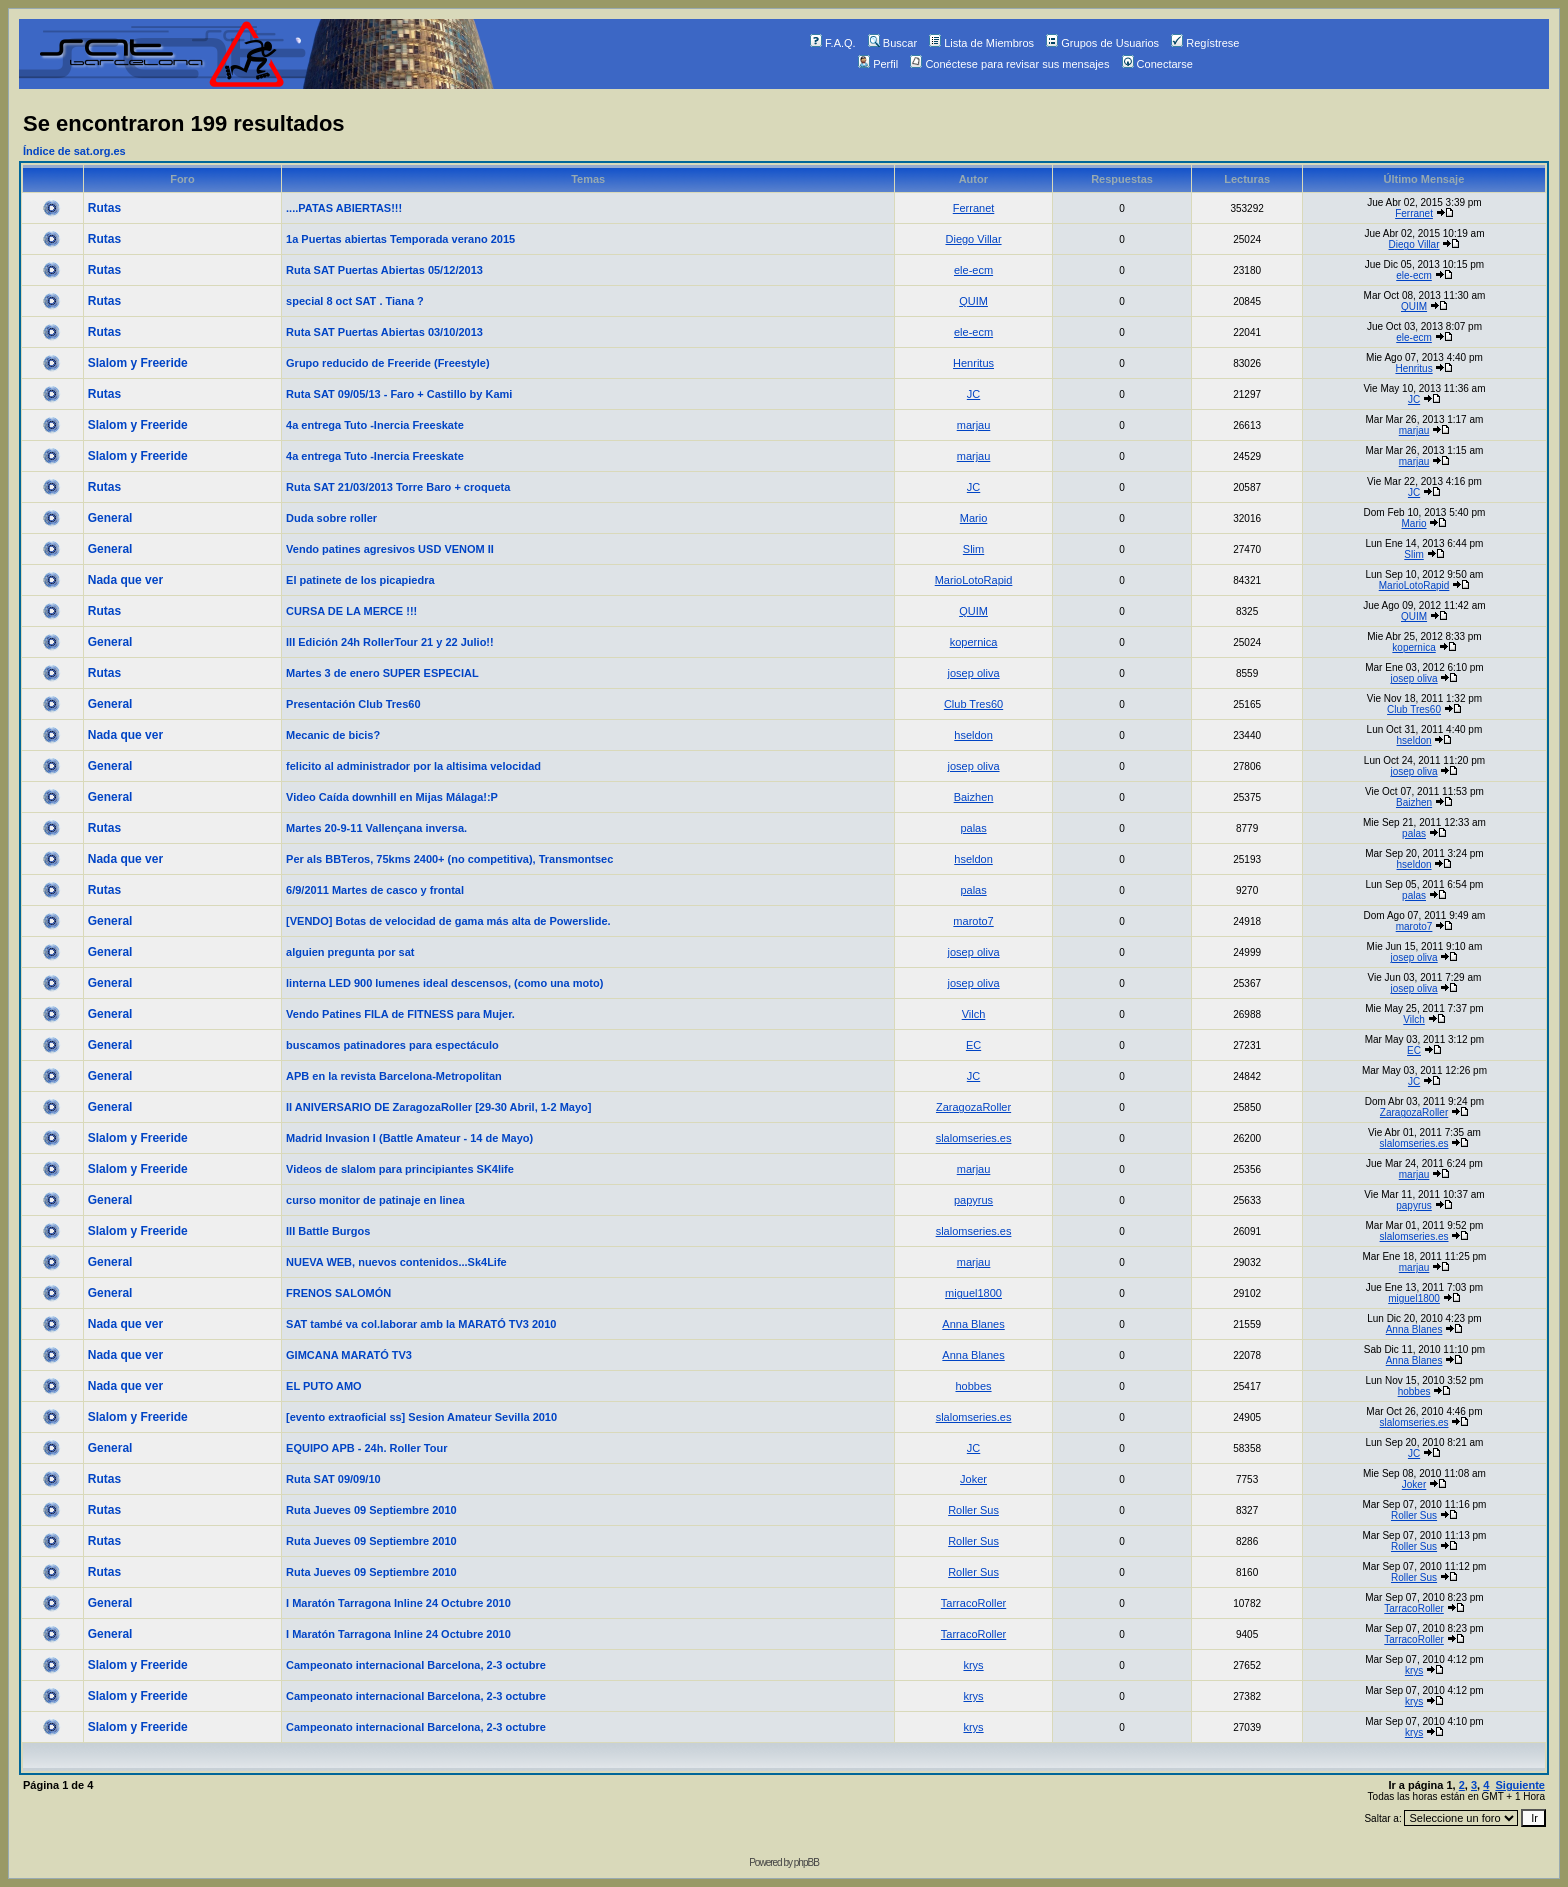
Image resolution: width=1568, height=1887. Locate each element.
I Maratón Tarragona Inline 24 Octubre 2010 (398, 1603)
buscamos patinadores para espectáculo (392, 1045)
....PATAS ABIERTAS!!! (344, 208)
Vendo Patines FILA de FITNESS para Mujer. (400, 1014)
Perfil (878, 64)
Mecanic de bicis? (333, 735)
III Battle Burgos (328, 1231)
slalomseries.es (974, 1138)
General (110, 518)
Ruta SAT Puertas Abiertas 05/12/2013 (384, 270)
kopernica (974, 642)
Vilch (974, 1014)
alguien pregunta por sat (350, 952)
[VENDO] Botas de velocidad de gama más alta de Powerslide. (448, 921)
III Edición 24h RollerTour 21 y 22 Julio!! (390, 642)
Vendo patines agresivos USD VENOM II (390, 549)
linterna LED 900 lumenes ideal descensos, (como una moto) (444, 983)
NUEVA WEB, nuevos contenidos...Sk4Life (396, 1262)
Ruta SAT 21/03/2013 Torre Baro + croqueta (398, 487)
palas (973, 828)
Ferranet (974, 208)
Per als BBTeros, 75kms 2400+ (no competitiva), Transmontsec (449, 859)
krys (973, 1665)
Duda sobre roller (331, 518)
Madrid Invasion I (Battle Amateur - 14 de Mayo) (409, 1138)
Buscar (892, 43)
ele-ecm (973, 270)
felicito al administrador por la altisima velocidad (413, 766)
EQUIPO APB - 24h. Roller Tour (366, 1448)
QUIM (973, 301)
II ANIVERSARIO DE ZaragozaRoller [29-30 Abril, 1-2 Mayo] (438, 1107)
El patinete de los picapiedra (360, 580)
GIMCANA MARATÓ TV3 (349, 1355)
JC (973, 394)
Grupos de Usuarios (1102, 43)
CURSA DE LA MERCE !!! (351, 611)
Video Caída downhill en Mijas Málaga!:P (392, 797)
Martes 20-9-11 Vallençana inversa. (376, 828)
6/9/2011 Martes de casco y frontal (375, 890)
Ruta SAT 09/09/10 (333, 1479)
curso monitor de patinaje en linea (375, 1200)
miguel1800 (973, 1293)
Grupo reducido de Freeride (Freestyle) (388, 363)
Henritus (973, 363)
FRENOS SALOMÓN (338, 1293)
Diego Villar (974, 239)
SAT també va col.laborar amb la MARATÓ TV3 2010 (421, 1324)
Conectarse (1157, 64)
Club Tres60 (973, 704)
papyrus (973, 1200)
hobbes (973, 1386)
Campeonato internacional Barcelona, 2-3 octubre (416, 1665)
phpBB (806, 1862)
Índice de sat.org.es (74, 151)
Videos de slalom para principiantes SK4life (400, 1169)
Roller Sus (973, 1510)
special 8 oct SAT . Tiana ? (355, 301)
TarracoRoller (973, 1603)
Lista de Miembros (981, 43)
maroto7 (973, 921)
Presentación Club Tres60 (353, 704)
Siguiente (1520, 1785)
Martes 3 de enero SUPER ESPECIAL (382, 673)
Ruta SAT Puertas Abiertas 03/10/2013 (384, 332)
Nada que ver (125, 580)
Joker (973, 1479)
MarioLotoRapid (974, 580)
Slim (973, 549)
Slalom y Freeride (138, 363)
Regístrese (1205, 43)
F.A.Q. (833, 43)
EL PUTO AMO (324, 1386)
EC (973, 1045)
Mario (974, 518)
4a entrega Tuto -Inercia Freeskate (375, 425)
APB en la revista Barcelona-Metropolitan (394, 1076)
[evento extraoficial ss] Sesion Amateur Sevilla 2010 (421, 1417)
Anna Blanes (973, 1324)
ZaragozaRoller (973, 1107)
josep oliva (974, 673)
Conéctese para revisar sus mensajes (1009, 64)
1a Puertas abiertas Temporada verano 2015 (400, 239)
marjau (974, 425)
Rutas (104, 208)
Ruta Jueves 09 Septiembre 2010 (371, 1510)
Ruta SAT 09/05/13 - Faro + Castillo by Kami (399, 394)
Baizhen (974, 797)
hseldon (973, 735)
